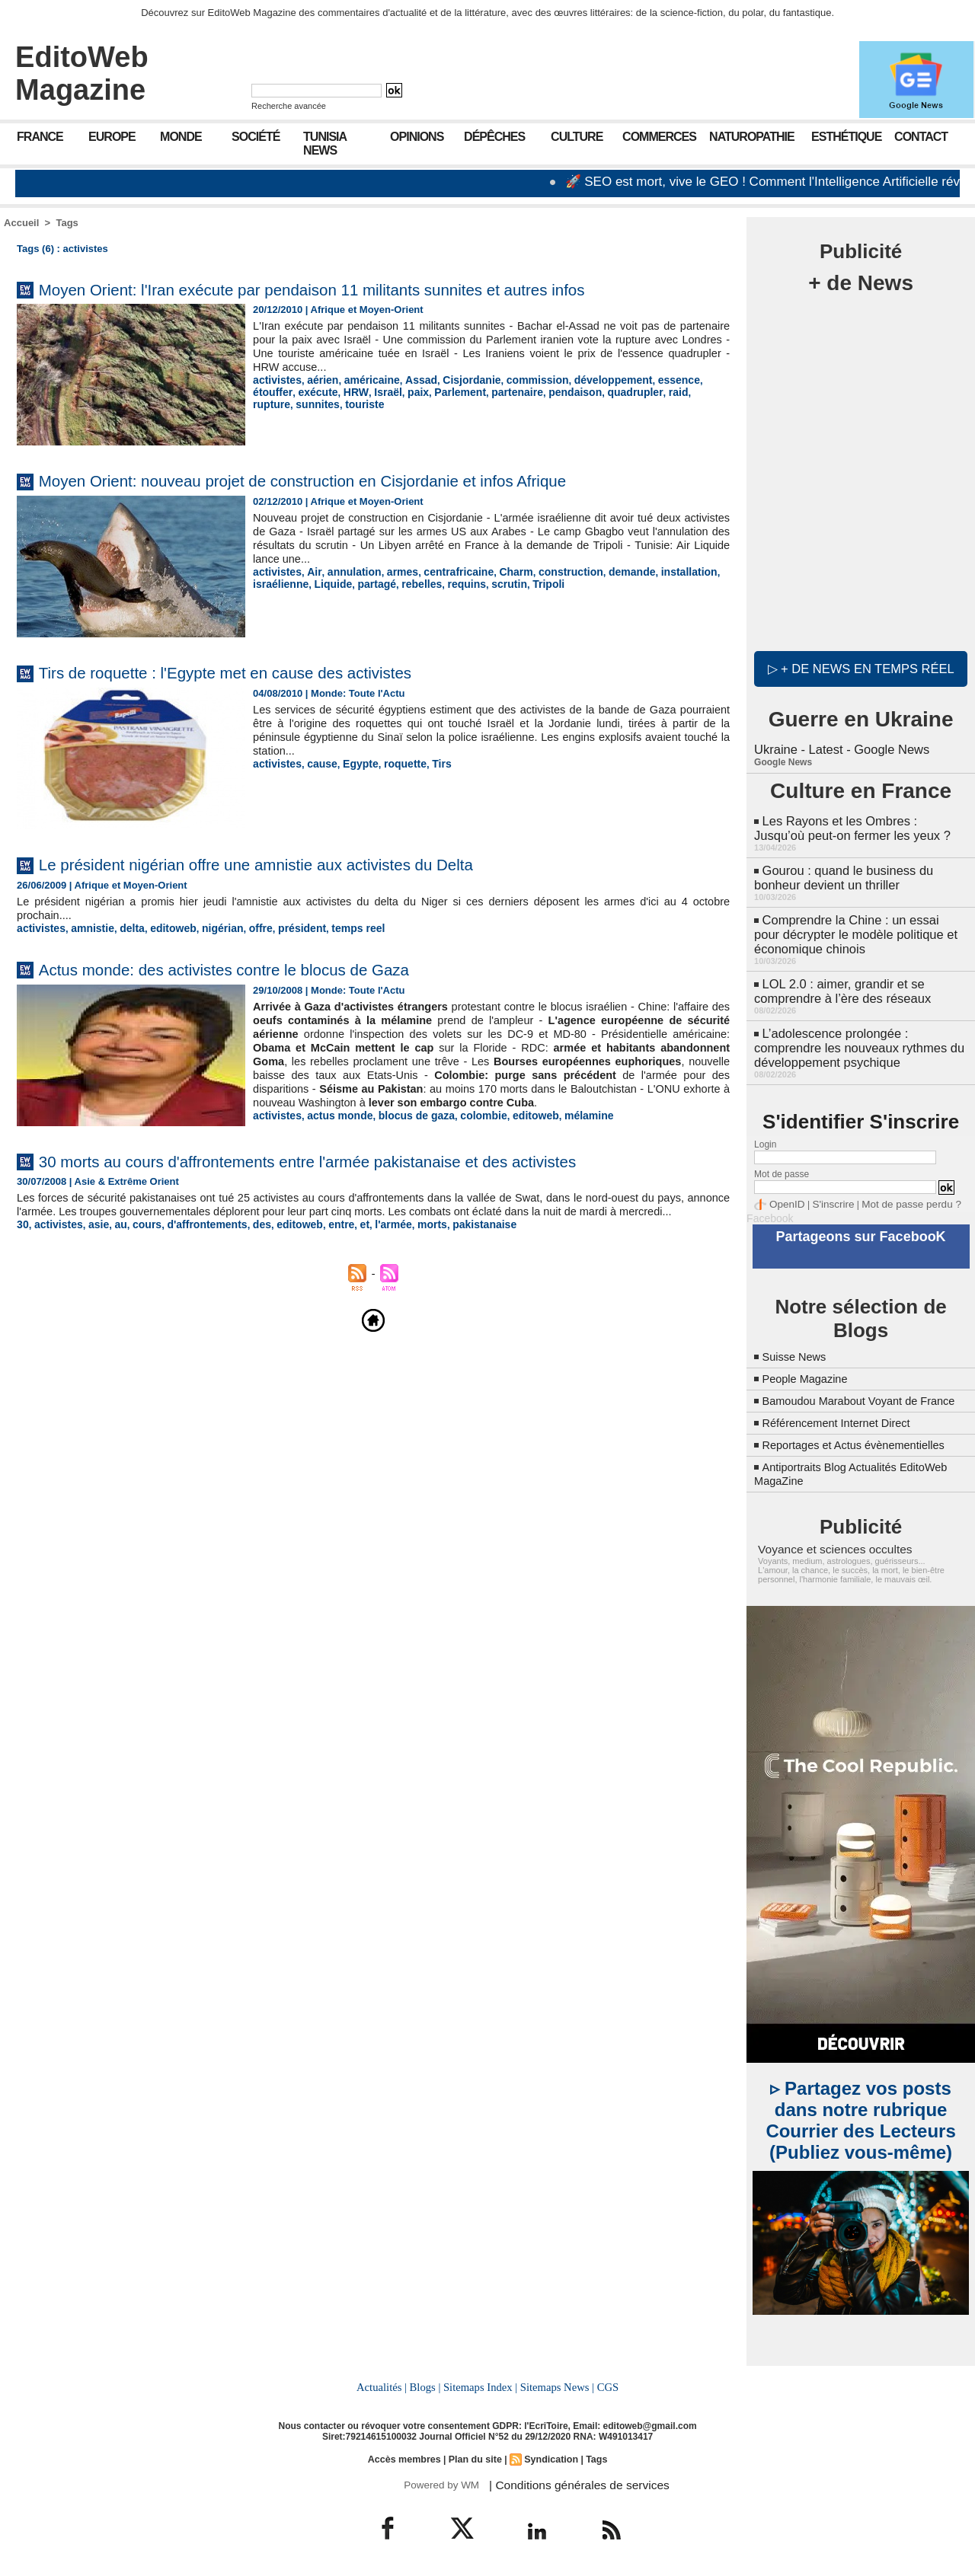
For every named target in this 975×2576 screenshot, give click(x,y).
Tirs (430, 763)
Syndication (549, 2455)
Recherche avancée (288, 105)
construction (549, 571)
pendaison (512, 391)
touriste (271, 402)
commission (519, 379)
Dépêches (494, 136)
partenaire (458, 391)
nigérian (209, 928)
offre (246, 928)
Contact (921, 136)
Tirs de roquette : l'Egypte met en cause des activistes (256, 672)
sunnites (683, 391)
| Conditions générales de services (570, 2480)
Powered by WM (440, 2480)
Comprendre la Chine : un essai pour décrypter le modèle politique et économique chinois (857, 926)
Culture (577, 136)
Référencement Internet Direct (843, 1420)
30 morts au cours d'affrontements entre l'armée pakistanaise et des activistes (353, 1168)
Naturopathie (751, 136)
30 (22, 1245)
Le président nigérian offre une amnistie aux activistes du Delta (293, 864)
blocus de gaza (405, 1128)
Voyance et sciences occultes (827, 1546)
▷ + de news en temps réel (861, 665)
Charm (498, 571)
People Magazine (809, 1362)
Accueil (21, 222)
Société (256, 136)
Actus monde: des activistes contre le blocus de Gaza (254, 968)
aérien (318, 379)
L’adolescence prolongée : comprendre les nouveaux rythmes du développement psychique (856, 1036)
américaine (364, 379)
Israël (337, 391)
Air (309, 571)
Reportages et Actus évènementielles (863, 1442)
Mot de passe (781, 1161)
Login (765, 1131)
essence (650, 379)
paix (365, 391)
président (284, 928)
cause (318, 763)
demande (606, 571)
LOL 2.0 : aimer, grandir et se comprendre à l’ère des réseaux (839, 981)
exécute (271, 391)
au (114, 1245)
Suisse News (797, 1340)
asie (93, 1245)
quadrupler (567, 391)
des (246, 1245)
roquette (395, 763)
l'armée (370, 1245)
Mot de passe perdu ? (897, 1191)
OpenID (785, 1191)
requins (453, 583)
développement (589, 379)
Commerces (659, 136)
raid (608, 391)
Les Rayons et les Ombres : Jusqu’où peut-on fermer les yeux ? (859, 823)
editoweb (163, 928)
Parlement (405, 391)
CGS (604, 2383)
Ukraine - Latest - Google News (839, 745)
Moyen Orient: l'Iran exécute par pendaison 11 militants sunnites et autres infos (359, 289)
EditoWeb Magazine (82, 73)
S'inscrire (827, 1191)
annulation (347, 571)
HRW (307, 391)
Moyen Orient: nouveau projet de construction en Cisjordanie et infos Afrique (348, 480)
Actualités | (384, 2383)
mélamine (567, 1128)
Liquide (327, 583)
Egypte (353, 763)
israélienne (279, 583)
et (343, 1245)
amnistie (88, 928)
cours (139, 1245)
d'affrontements (195, 1245)
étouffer (694, 379)
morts (406, 1245)
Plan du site (474, 2455)
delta (124, 928)
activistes (275, 379)
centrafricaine (444, 571)
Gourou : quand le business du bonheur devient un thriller (841, 871)
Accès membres (407, 2455)
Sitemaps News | (555, 2383)
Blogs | (426, 2383)
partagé (369, 583)
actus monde (334, 1128)
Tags (67, 222)
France (40, 136)
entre (321, 1245)
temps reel (336, 928)
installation (660, 571)
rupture (640, 391)
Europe (112, 136)
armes (392, 571)
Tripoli (530, 583)
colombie (468, 1128)
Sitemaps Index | (480, 2383)
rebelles (411, 583)
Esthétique (846, 136)
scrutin (493, 583)
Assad (410, 379)
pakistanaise (456, 1245)
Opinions (416, 136)
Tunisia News (325, 143)
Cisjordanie (457, 379)
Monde (181, 136)
